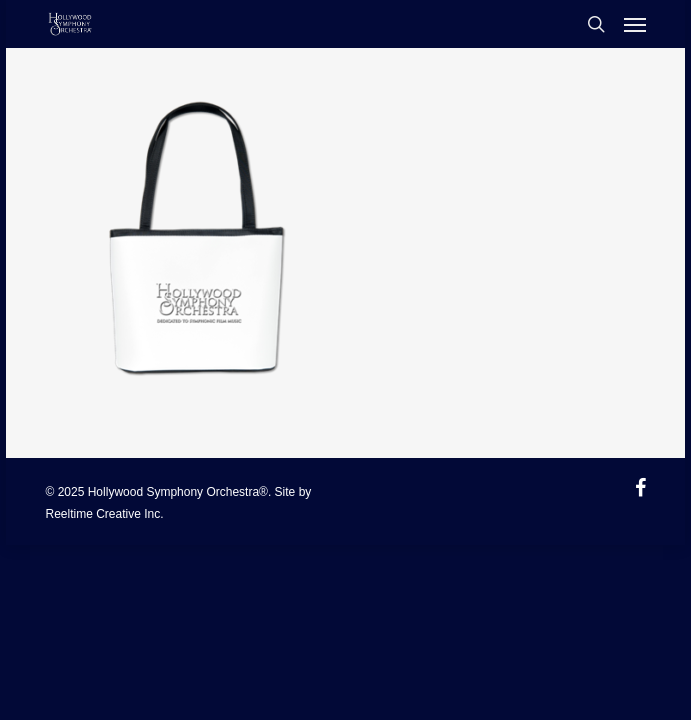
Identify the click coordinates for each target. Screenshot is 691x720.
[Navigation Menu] (635, 24)
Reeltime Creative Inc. (105, 514)
